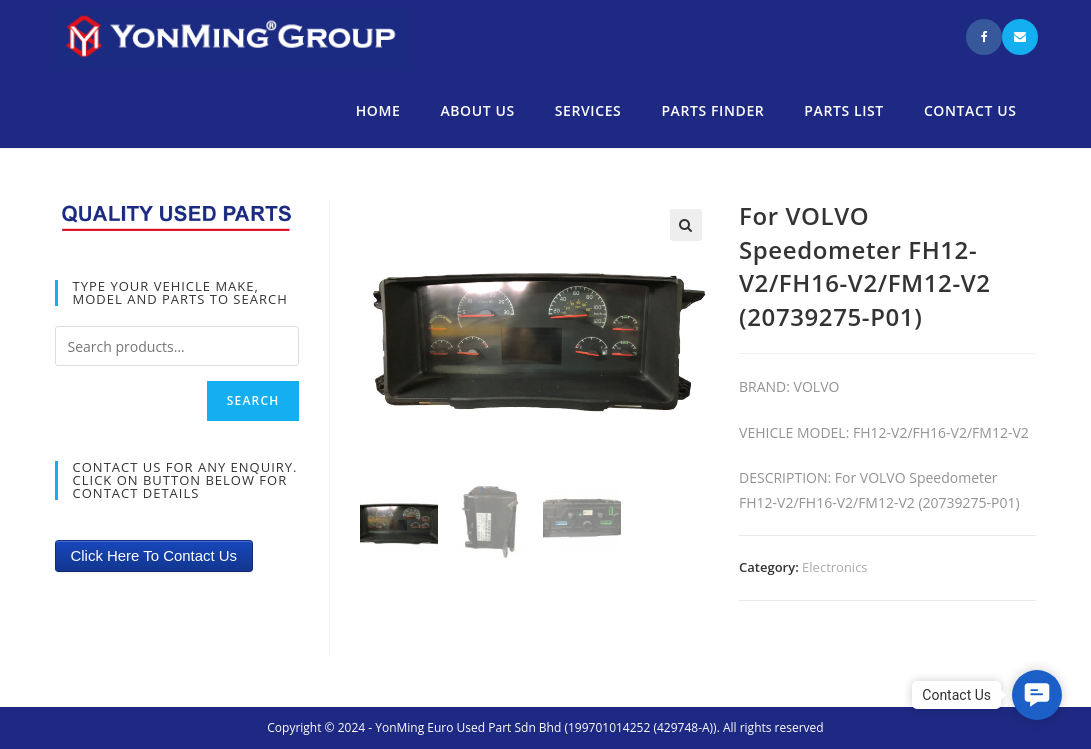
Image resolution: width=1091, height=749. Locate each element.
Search (253, 400)
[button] (1037, 695)
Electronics (834, 567)
